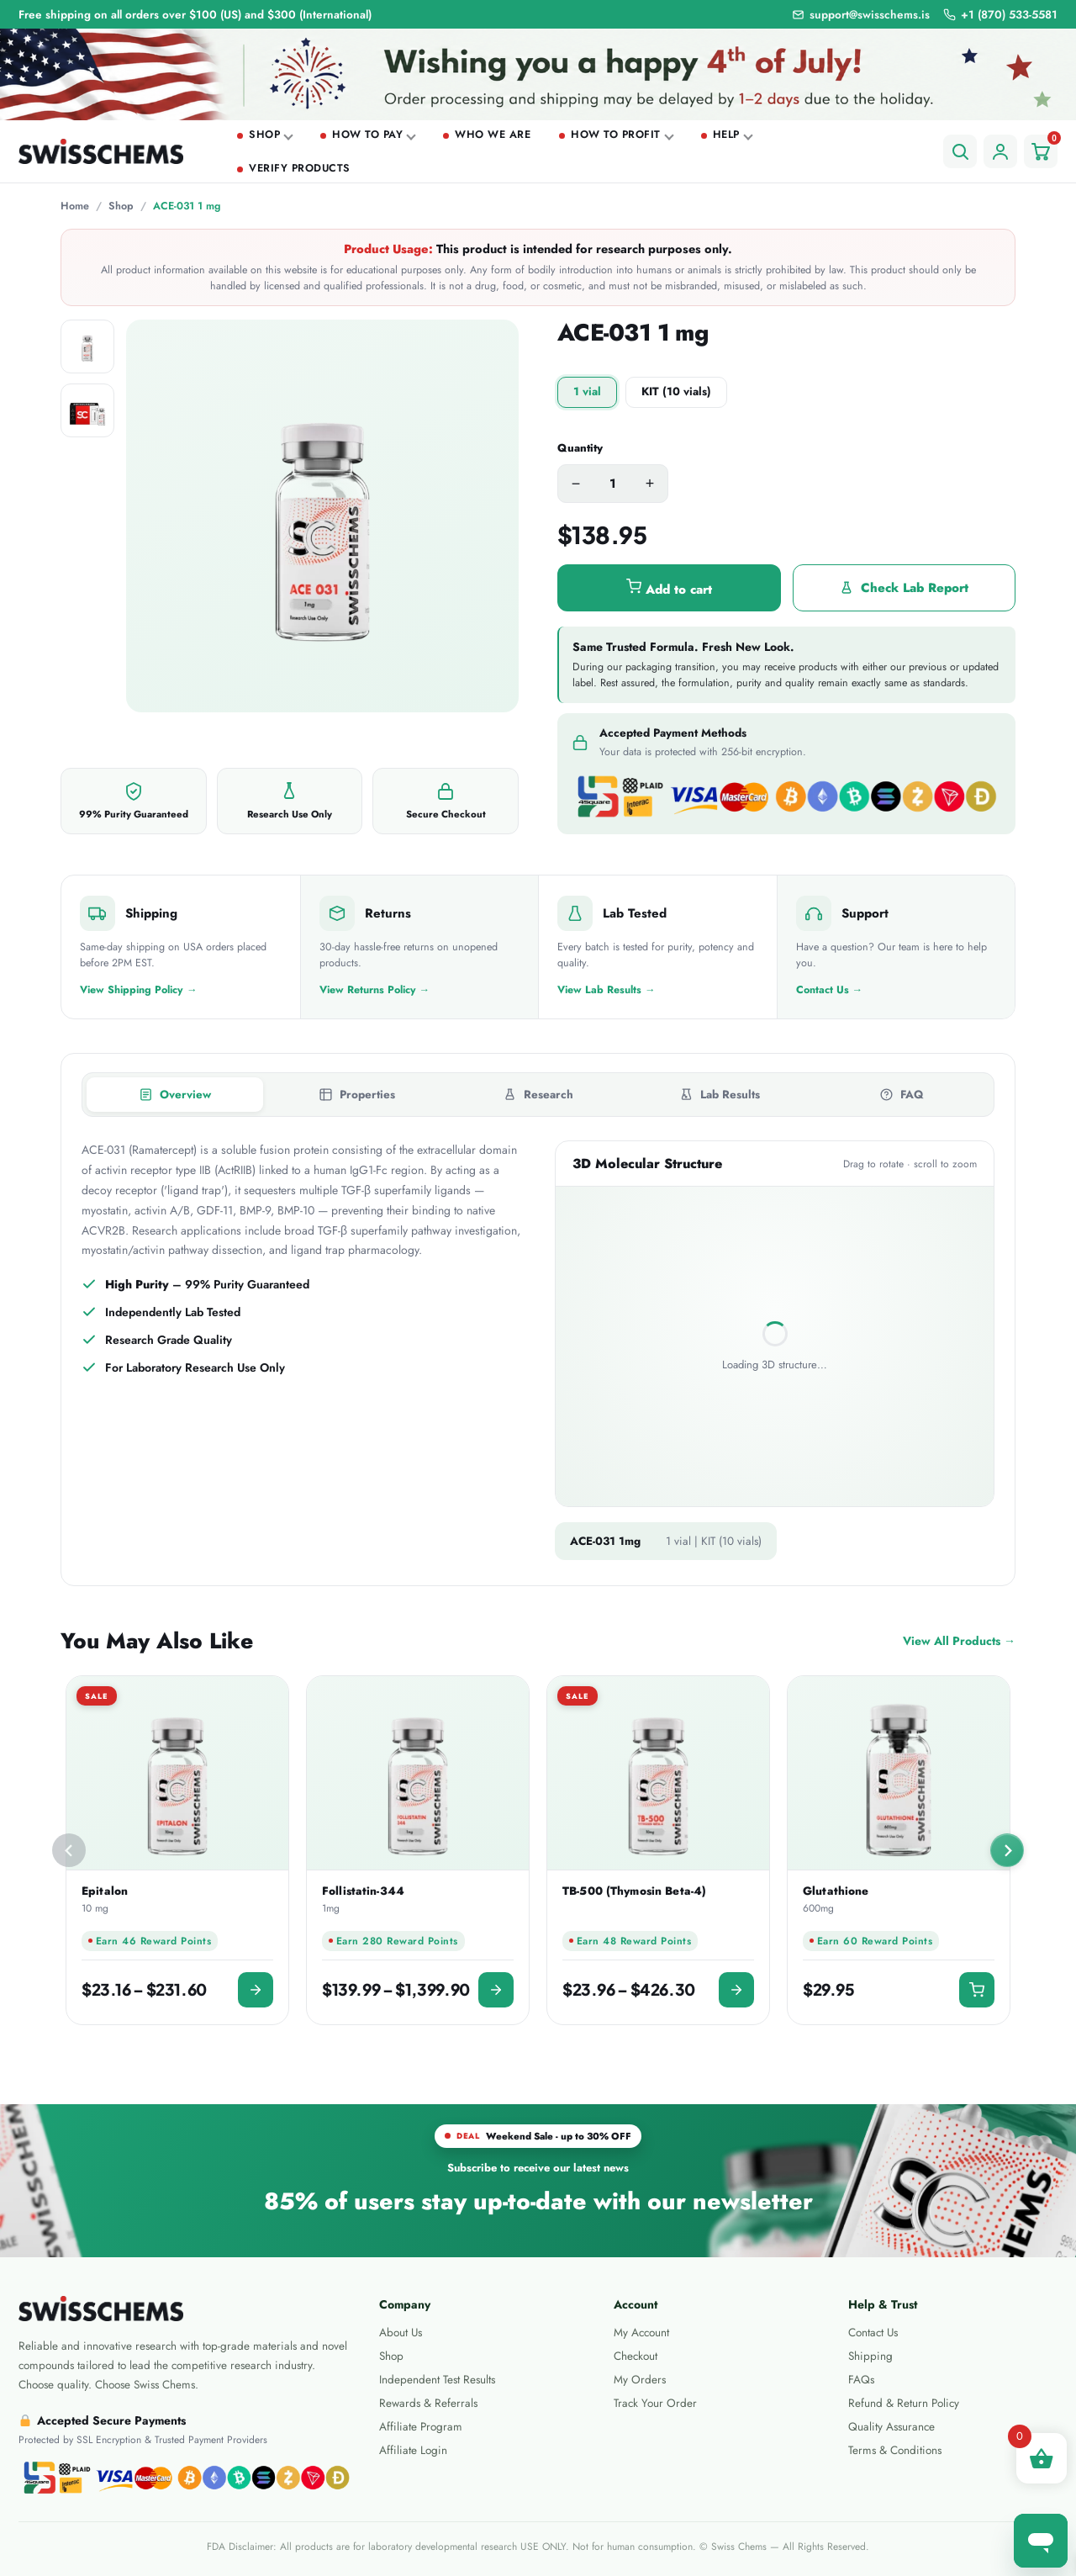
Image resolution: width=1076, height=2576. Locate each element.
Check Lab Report (903, 588)
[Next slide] (1007, 1850)
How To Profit (616, 134)
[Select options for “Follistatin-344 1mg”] (496, 1989)
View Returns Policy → (374, 989)
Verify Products (300, 168)
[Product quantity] (612, 483)
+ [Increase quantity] (650, 483)
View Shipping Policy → (139, 989)
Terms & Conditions (895, 2450)
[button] (976, 1989)
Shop (264, 134)
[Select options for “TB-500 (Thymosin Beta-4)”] (736, 1989)
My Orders (640, 2380)
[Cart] (1041, 151)
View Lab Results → (606, 989)
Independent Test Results (437, 2380)
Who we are (492, 134)
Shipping (870, 2356)
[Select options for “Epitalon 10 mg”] (255, 1989)
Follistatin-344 (363, 1891)
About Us (400, 2333)
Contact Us (873, 2333)
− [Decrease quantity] (576, 483)
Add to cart (669, 589)
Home (75, 206)
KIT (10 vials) (676, 391)
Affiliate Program (420, 2427)
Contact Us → (829, 989)
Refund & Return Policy (903, 2403)
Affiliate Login (413, 2450)
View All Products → (959, 1640)
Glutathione (836, 1891)
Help (726, 134)
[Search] (960, 151)
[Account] (1000, 151)
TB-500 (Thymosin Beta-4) (634, 1891)
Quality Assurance (891, 2427)
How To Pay (367, 134)
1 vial (587, 391)
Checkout (635, 2356)
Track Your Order (655, 2403)
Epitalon (105, 1891)
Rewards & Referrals (428, 2403)
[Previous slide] (69, 1850)
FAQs (861, 2380)
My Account (641, 2333)
